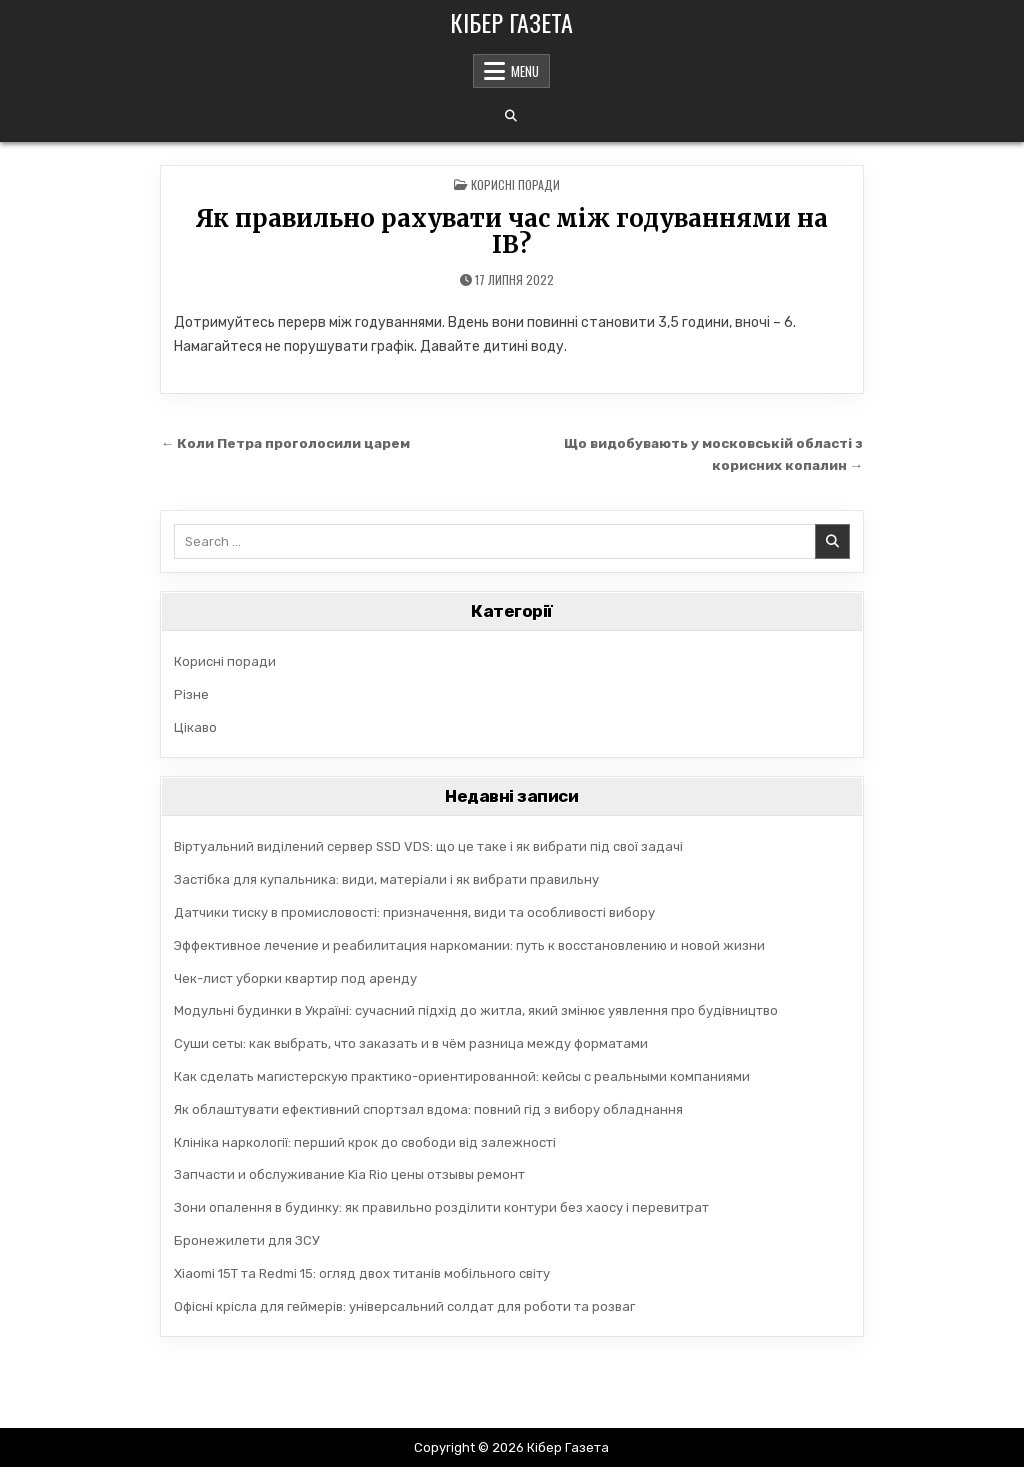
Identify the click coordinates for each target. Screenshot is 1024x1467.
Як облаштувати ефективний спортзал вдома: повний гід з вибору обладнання (428, 1109)
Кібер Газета (511, 22)
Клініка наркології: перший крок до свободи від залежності (365, 1142)
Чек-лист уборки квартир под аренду (295, 978)
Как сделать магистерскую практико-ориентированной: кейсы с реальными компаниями (462, 1076)
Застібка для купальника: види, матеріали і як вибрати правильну (386, 879)
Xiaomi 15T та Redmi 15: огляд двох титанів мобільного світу (362, 1273)
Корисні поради (515, 184)
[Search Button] (511, 116)
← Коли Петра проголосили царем (286, 443)
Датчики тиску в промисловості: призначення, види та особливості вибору (414, 912)
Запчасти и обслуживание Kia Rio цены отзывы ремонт (349, 1174)
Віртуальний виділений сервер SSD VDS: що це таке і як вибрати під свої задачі (428, 846)
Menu (525, 71)
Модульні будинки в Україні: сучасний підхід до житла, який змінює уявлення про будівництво (476, 1010)
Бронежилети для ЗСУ (247, 1240)
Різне (191, 694)
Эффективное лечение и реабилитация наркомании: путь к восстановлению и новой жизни (469, 945)
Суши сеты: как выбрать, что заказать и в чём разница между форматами (411, 1043)
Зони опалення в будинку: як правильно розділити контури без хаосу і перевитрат (441, 1207)
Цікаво (195, 727)
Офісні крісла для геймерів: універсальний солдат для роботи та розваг (404, 1306)
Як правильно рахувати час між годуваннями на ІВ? (511, 231)
